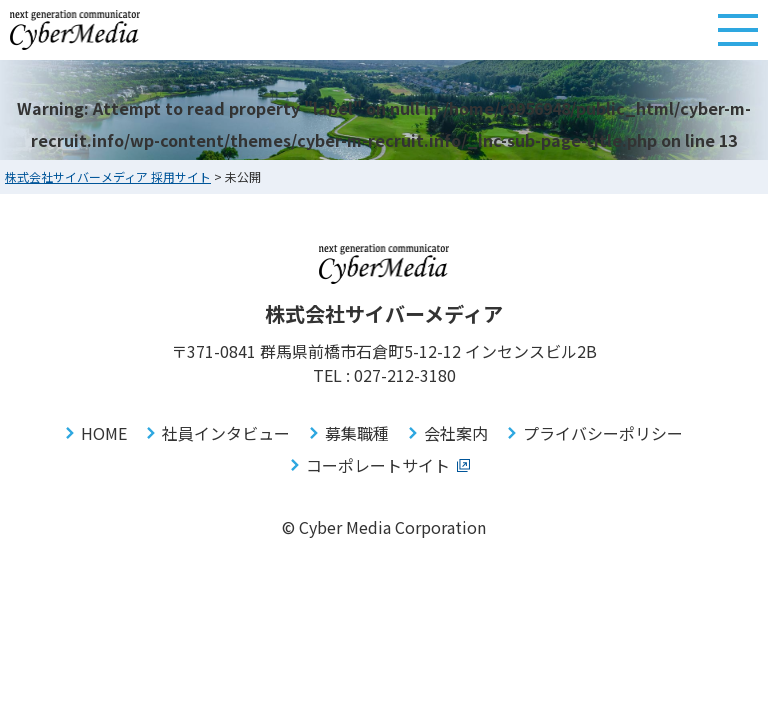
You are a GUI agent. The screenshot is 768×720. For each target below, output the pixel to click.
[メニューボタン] (738, 30)
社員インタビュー (226, 433)
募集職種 (357, 433)
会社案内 (456, 433)
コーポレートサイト (378, 465)
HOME (104, 433)
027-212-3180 (405, 375)
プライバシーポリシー (603, 433)
